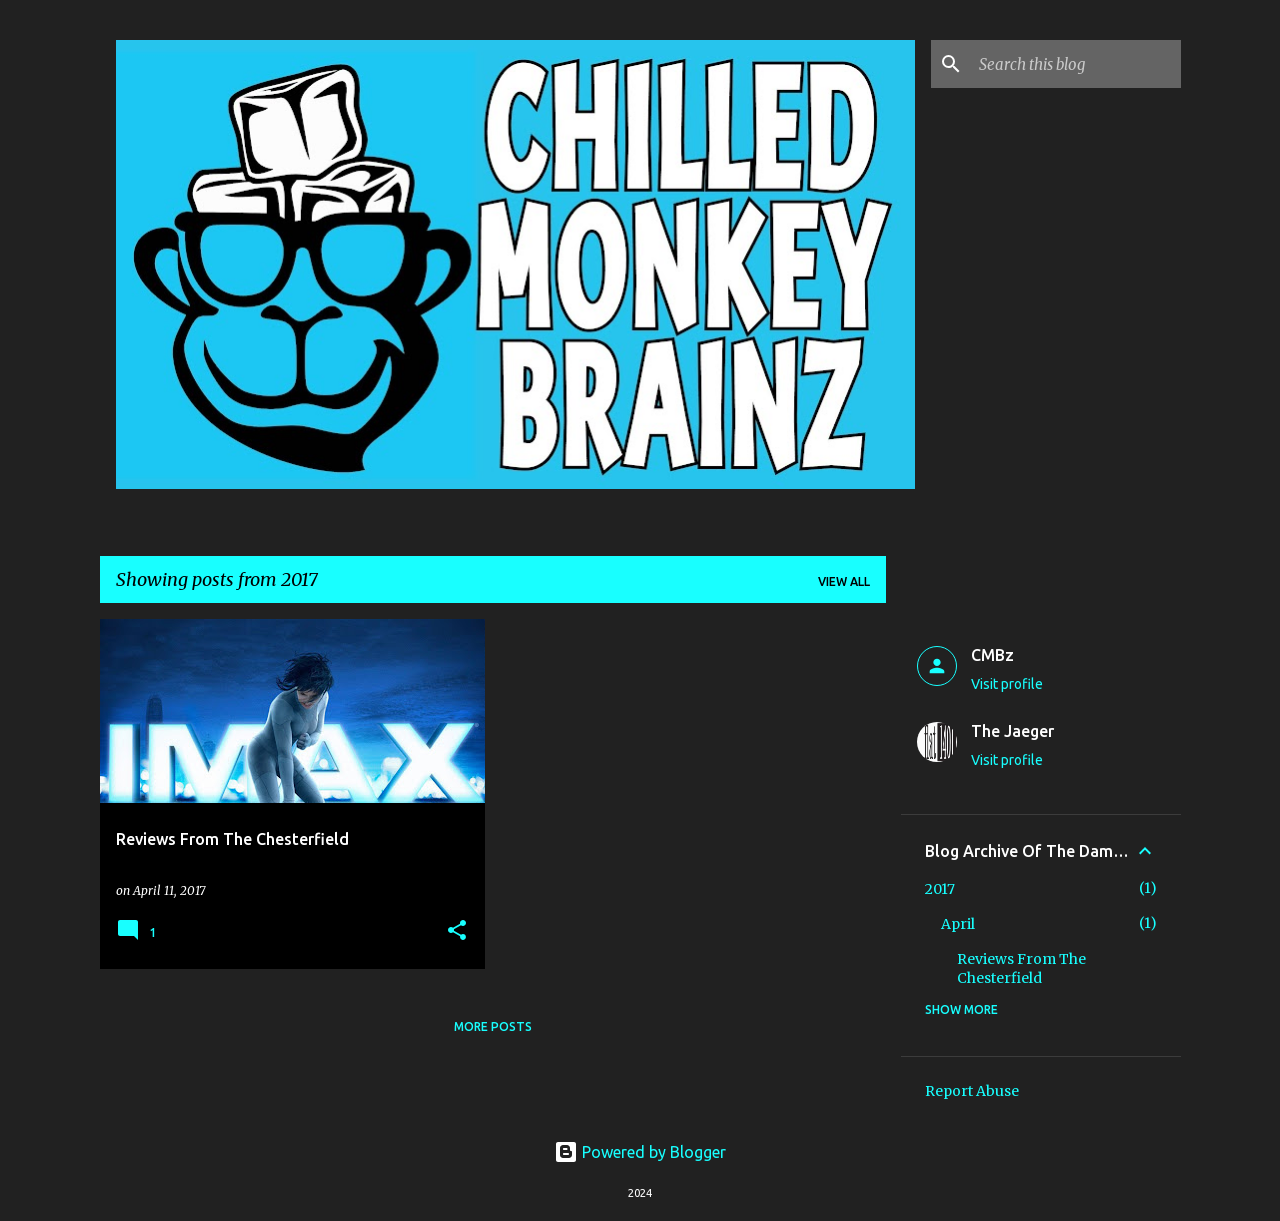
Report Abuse (972, 1091)
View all (844, 581)
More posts (493, 1026)
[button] (457, 931)
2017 (940, 889)
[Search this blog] (1076, 64)
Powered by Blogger (640, 1152)
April (958, 924)
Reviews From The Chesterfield (1021, 968)
